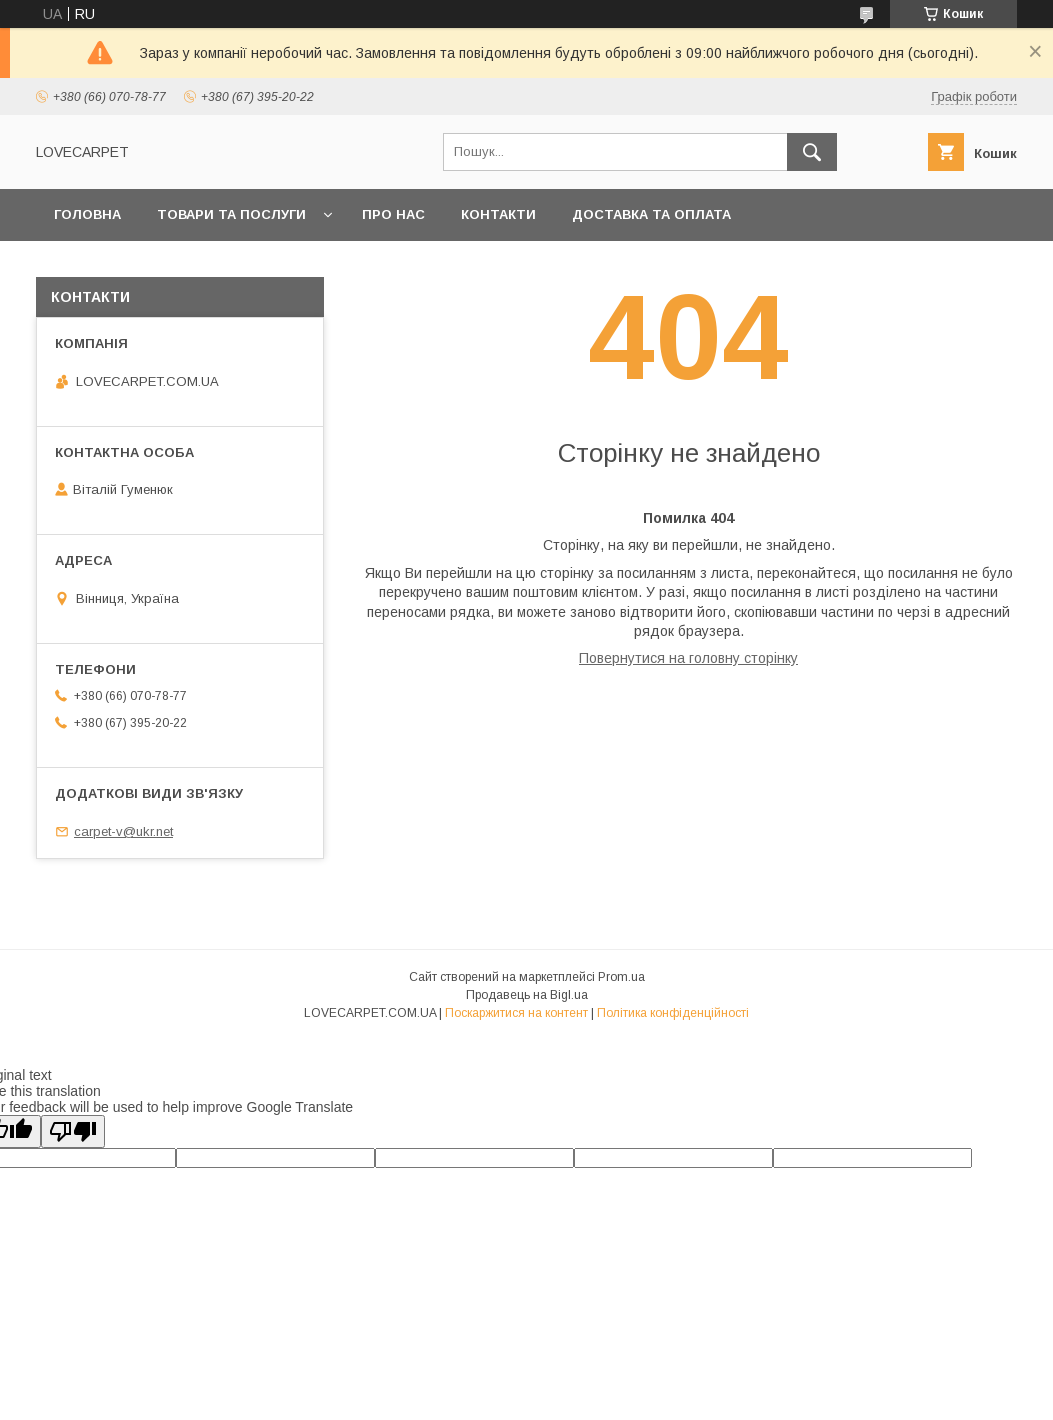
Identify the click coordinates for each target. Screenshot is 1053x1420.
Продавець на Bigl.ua (527, 995)
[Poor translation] (73, 1131)
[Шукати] (812, 152)
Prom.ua (621, 977)
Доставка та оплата (651, 214)
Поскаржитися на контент (516, 1013)
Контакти (498, 214)
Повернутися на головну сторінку (688, 658)
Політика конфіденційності (673, 1013)
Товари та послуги (231, 214)
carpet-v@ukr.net (123, 831)
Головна (87, 214)
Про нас (393, 214)
